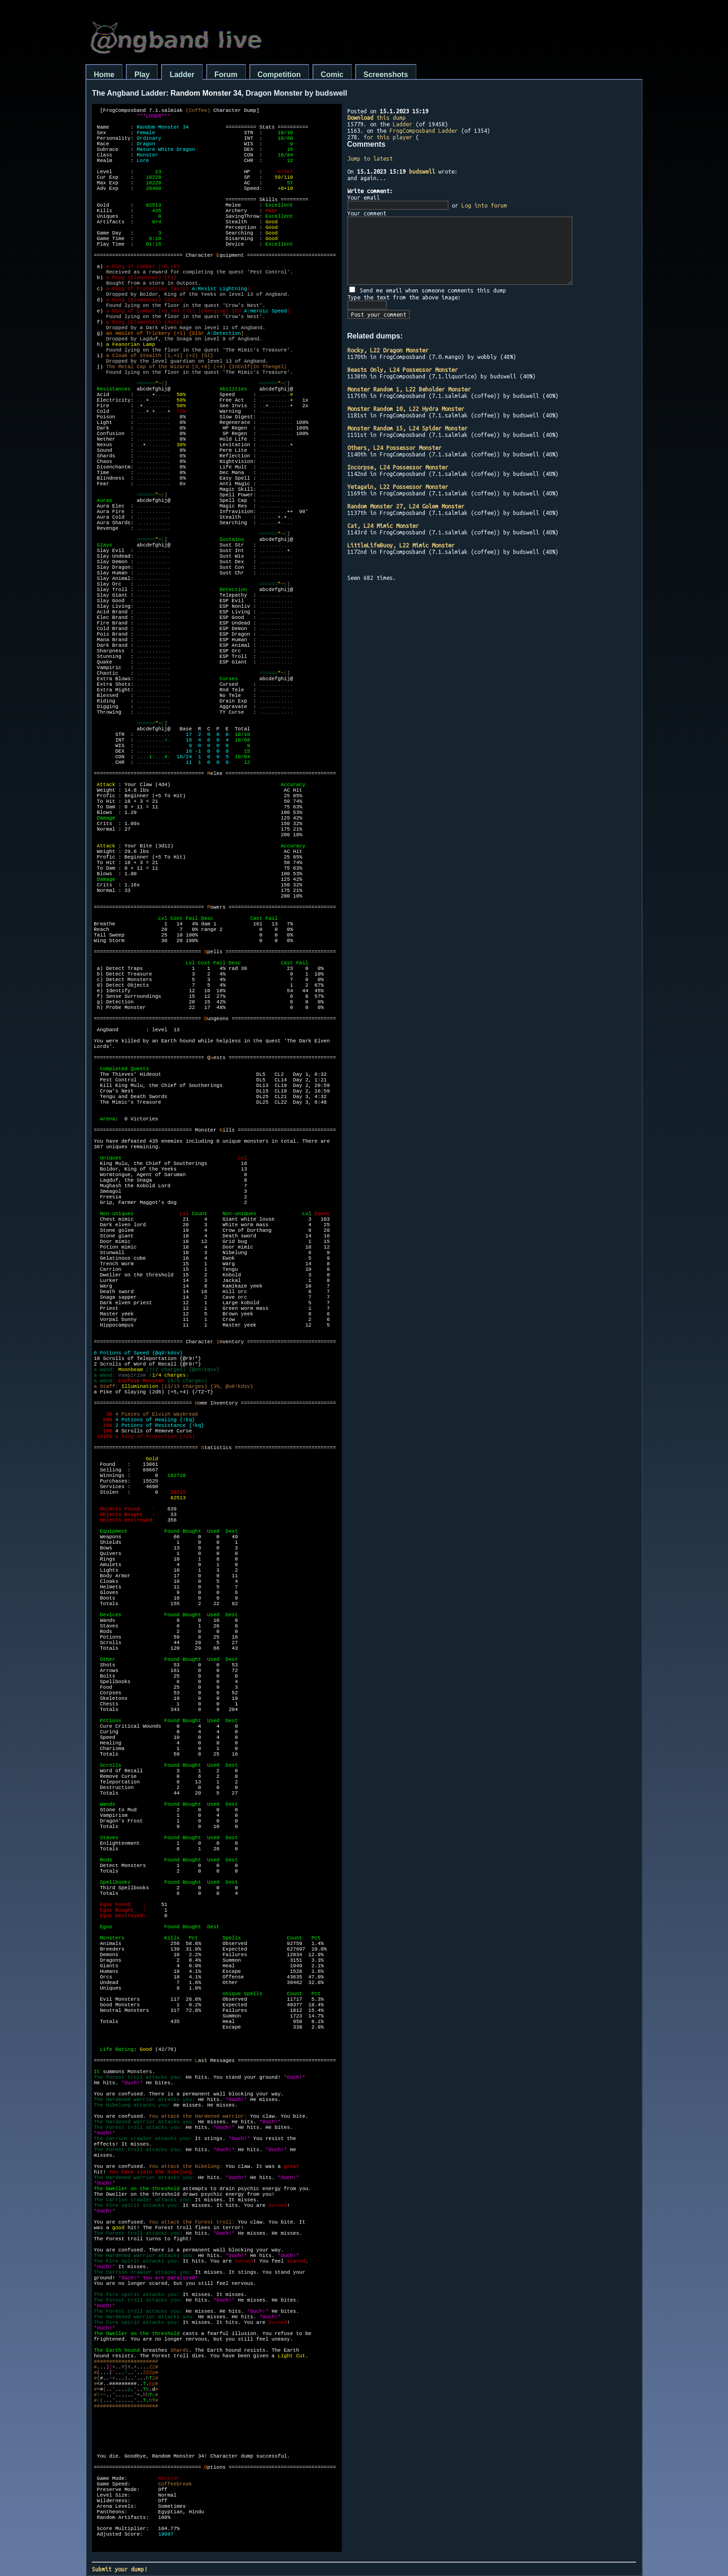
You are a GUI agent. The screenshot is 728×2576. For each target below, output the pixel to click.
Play (142, 74)
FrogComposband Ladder (424, 130)
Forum (226, 74)
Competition (279, 74)
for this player (388, 137)
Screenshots (386, 74)
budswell (422, 171)
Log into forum (484, 205)
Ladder (181, 74)
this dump (376, 117)
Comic (332, 74)
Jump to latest (370, 158)
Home (104, 74)
